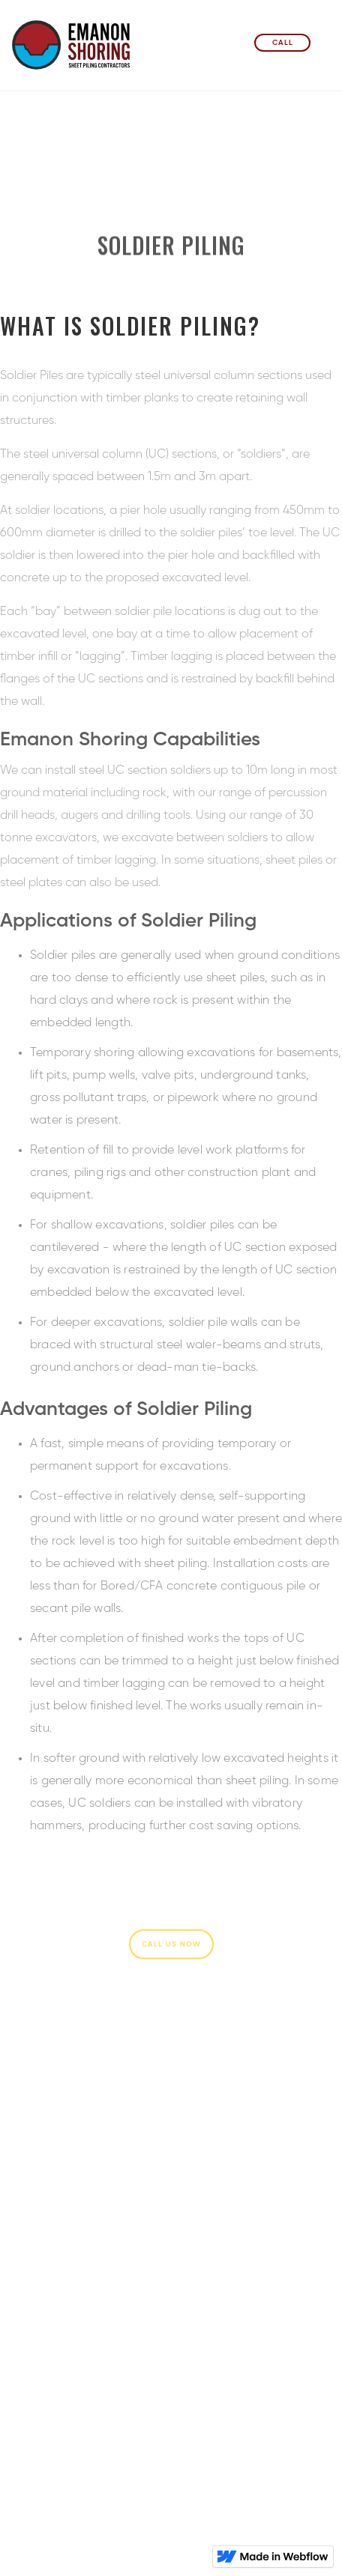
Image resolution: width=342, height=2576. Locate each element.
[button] (324, 43)
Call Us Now (171, 1944)
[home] (72, 50)
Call (282, 42)
